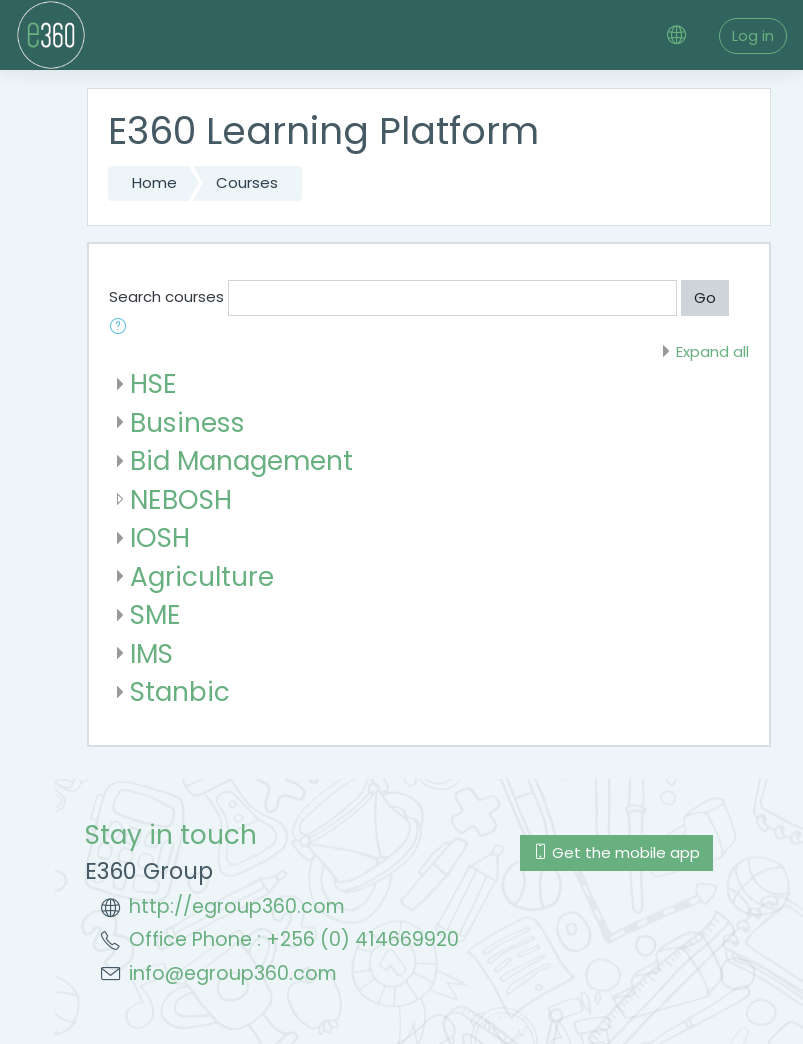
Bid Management (241, 460)
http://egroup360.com (237, 906)
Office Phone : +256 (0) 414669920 (294, 939)
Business (187, 422)
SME (155, 614)
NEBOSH (181, 499)
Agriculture (202, 576)
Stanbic (180, 691)
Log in (753, 35)
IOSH (160, 537)
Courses (247, 182)
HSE (153, 383)
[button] (122, 328)
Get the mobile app (616, 852)
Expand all (712, 351)
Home (154, 182)
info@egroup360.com (233, 973)
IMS (151, 653)
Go (705, 297)
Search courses (166, 296)
